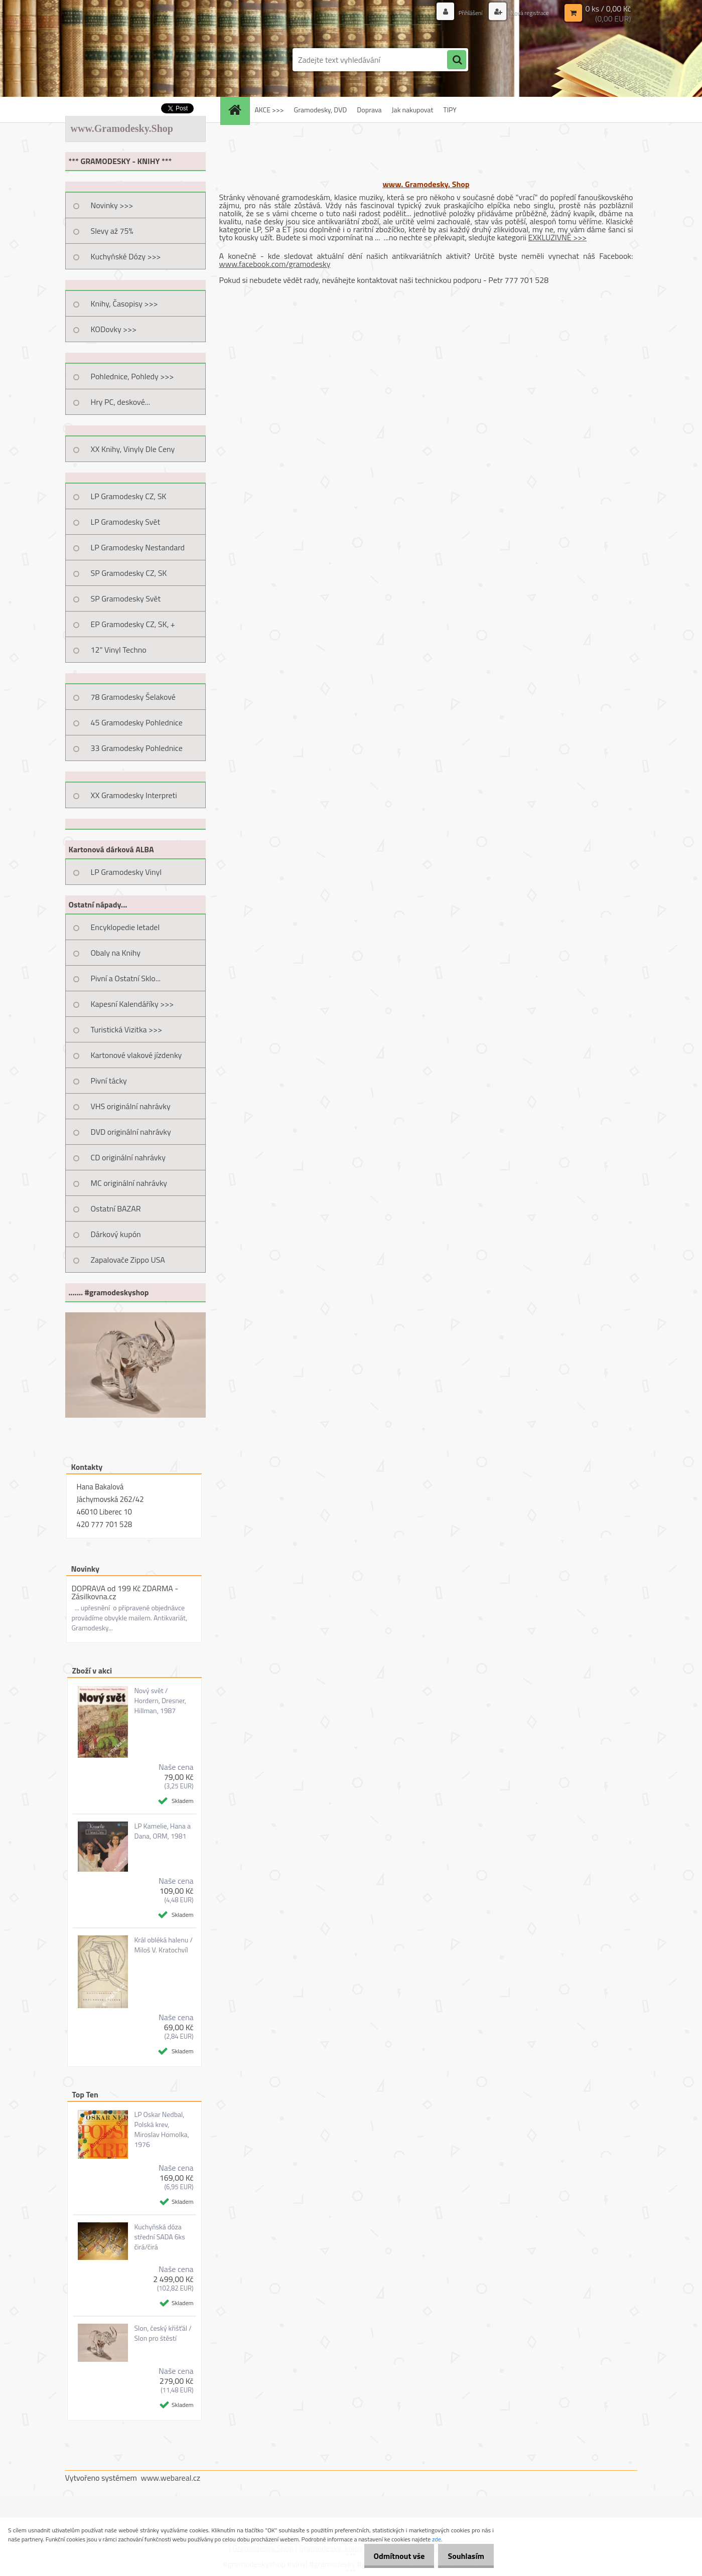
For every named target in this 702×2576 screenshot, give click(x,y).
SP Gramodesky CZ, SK (129, 573)
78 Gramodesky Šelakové (133, 697)
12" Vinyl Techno (119, 650)
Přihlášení (460, 12)
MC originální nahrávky (129, 1183)
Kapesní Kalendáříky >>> (132, 1004)
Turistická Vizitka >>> (127, 1029)
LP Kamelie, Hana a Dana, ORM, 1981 (162, 1831)
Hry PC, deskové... (121, 402)
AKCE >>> (269, 109)
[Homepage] (238, 109)
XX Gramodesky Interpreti (134, 795)
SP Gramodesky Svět (126, 598)
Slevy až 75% (112, 231)
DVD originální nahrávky (131, 1132)
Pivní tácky (109, 1081)
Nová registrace (524, 12)
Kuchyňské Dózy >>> (126, 256)
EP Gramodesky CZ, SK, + (133, 624)
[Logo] (134, 60)
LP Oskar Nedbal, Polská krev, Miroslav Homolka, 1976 (161, 2129)
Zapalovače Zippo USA (128, 1260)
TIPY (449, 109)
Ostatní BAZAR (116, 1208)
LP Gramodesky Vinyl (126, 872)
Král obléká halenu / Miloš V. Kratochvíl (163, 1945)
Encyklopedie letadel (125, 927)
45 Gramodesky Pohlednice (137, 722)
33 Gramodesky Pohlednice (137, 748)
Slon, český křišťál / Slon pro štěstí (162, 2333)
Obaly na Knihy (116, 953)
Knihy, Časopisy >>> (124, 303)
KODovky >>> (114, 329)
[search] (457, 60)
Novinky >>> (112, 205)
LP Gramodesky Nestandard (138, 547)
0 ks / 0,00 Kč (608, 8)
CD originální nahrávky (128, 1157)
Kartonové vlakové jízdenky (136, 1055)
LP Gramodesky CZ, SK (129, 496)
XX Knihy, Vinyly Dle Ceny (133, 449)
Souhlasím (463, 2556)
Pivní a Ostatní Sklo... (126, 978)
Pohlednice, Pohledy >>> (132, 376)
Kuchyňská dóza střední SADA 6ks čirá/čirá (159, 2237)
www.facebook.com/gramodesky (275, 264)
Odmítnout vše (390, 2556)
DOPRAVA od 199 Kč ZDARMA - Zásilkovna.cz (125, 1592)
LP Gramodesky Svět (126, 522)
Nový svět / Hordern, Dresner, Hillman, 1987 (160, 1701)
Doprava (369, 109)
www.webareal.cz (170, 2478)
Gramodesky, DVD (320, 109)
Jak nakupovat (413, 109)
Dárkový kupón (116, 1234)
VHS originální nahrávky (131, 1106)
